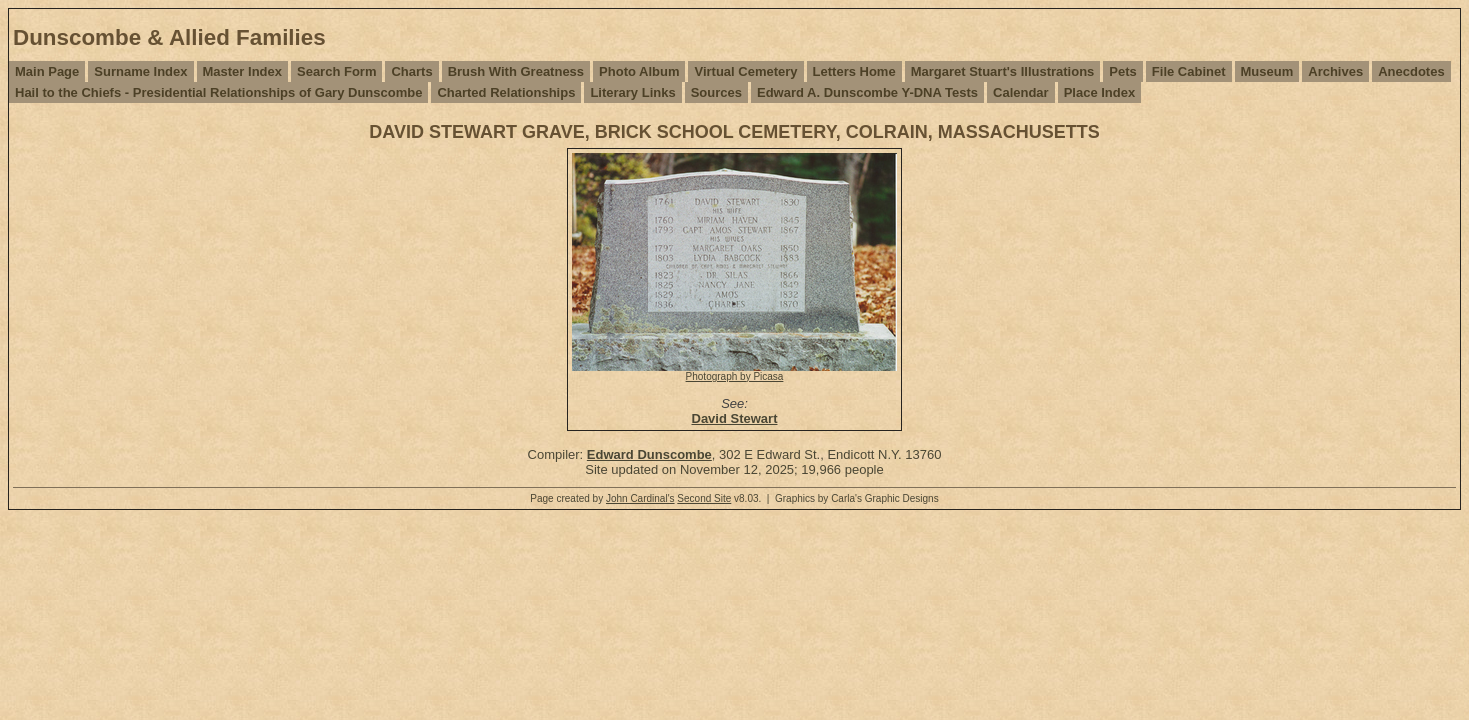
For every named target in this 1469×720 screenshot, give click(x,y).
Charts (411, 71)
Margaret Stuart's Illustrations (1003, 71)
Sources (716, 92)
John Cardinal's (640, 498)
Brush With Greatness (516, 71)
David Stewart (735, 418)
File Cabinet (1189, 71)
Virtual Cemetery (745, 71)
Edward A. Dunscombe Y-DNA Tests (867, 92)
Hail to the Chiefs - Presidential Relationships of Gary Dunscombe (218, 92)
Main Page (47, 71)
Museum (1267, 71)
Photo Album (639, 71)
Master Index (242, 71)
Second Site (704, 498)
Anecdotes (1411, 71)
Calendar (1021, 92)
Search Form (336, 71)
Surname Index (140, 71)
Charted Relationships (506, 92)
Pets (1122, 71)
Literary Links (632, 92)
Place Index (1100, 92)
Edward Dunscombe (649, 454)
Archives (1335, 71)
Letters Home (854, 71)
